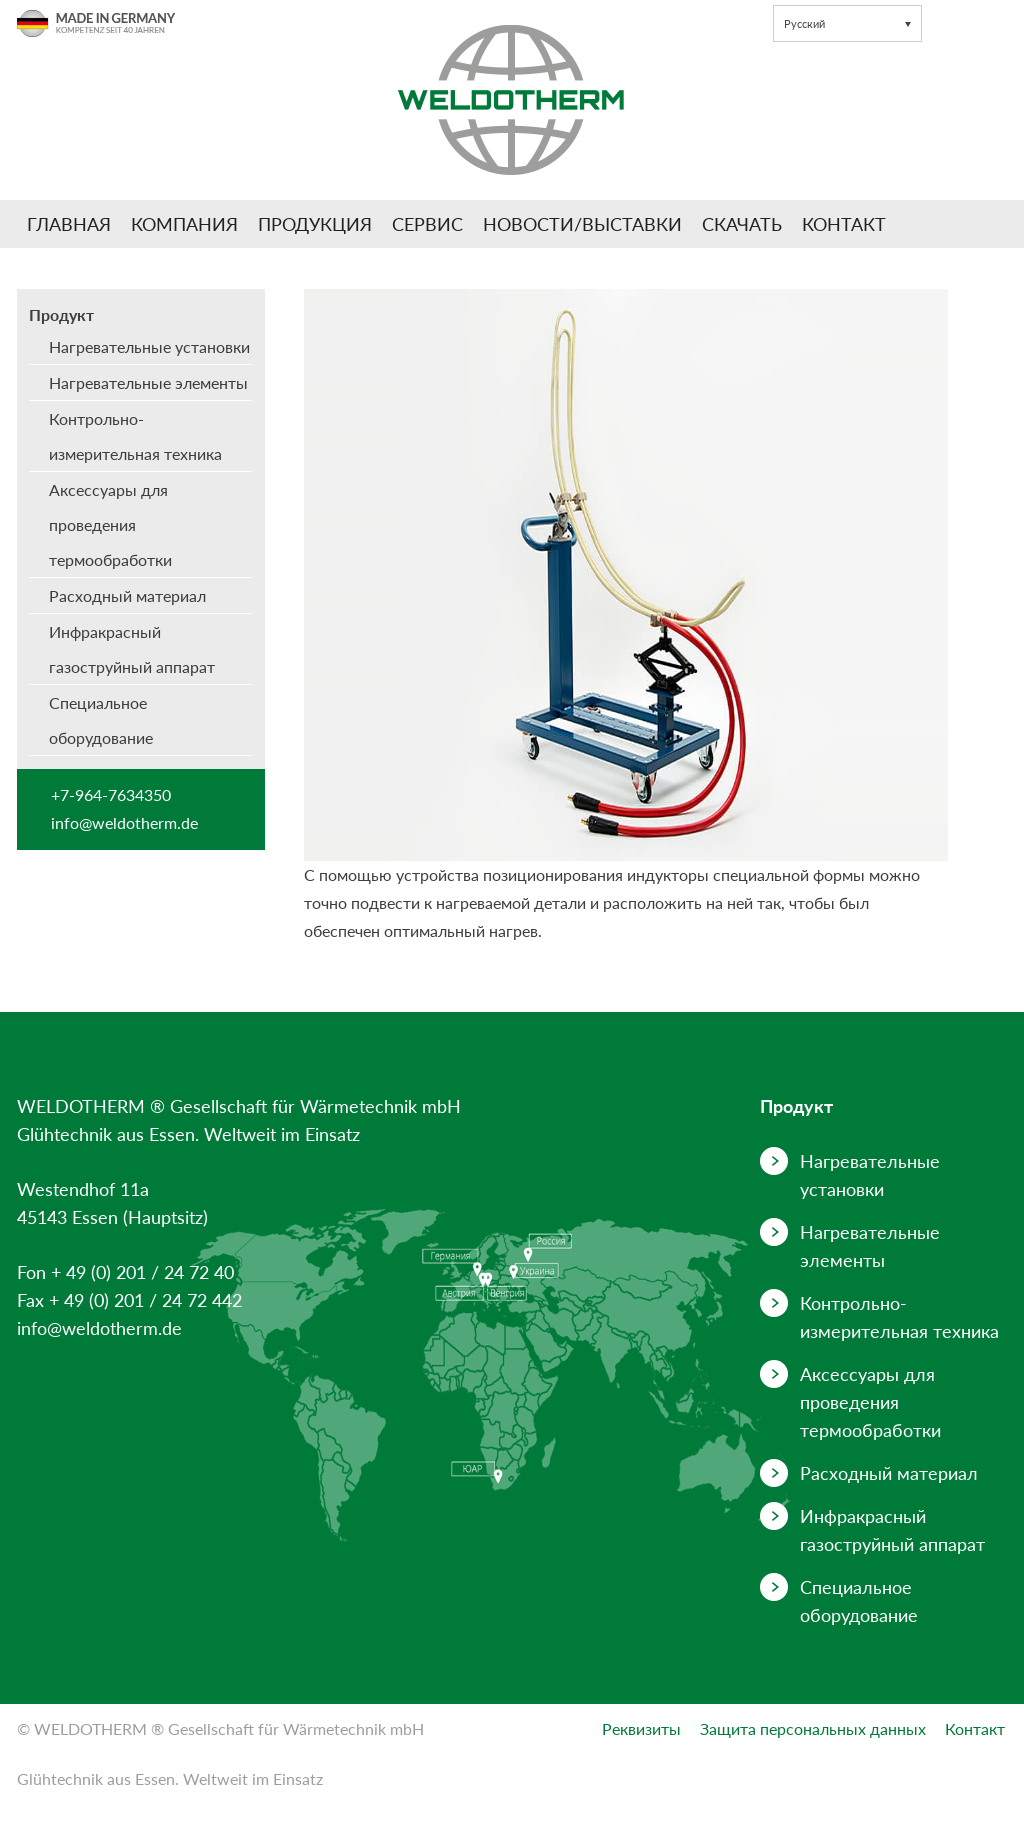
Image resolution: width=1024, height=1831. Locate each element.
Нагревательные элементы (148, 382)
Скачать (742, 224)
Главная (69, 224)
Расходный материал (127, 595)
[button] (847, 23)
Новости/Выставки (582, 224)
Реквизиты (641, 1728)
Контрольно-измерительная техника (135, 436)
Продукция (315, 224)
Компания (184, 224)
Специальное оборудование (101, 720)
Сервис (427, 224)
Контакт (844, 224)
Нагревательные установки (149, 346)
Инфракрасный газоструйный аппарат (132, 649)
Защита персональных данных (813, 1728)
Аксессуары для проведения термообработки (110, 524)
